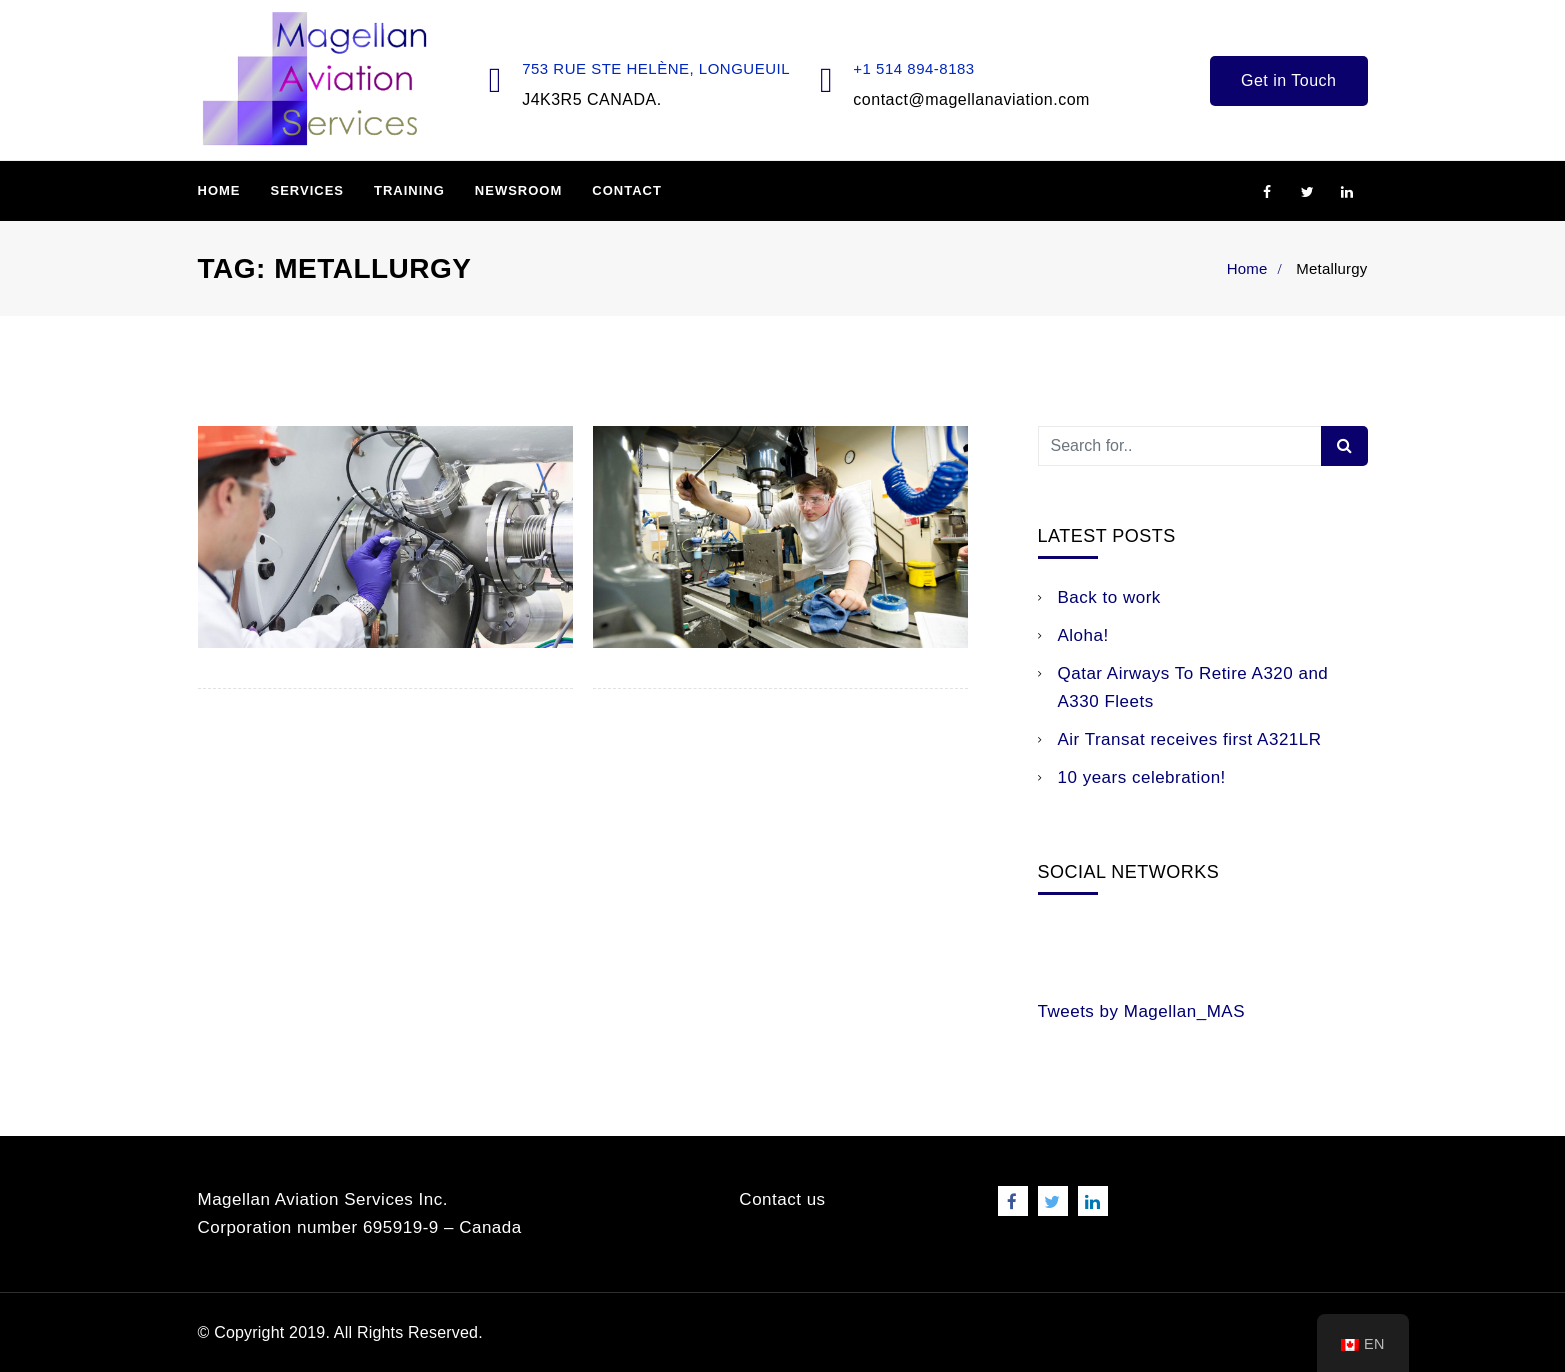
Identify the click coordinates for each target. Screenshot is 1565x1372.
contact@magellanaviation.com (971, 99)
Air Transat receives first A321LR (1190, 739)
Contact (627, 190)
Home (219, 190)
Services (308, 190)
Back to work (1109, 597)
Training (409, 190)
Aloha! (1083, 635)
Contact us (782, 1199)
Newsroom (518, 190)
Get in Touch (1289, 80)
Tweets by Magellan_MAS (1142, 1011)
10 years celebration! (1142, 777)
